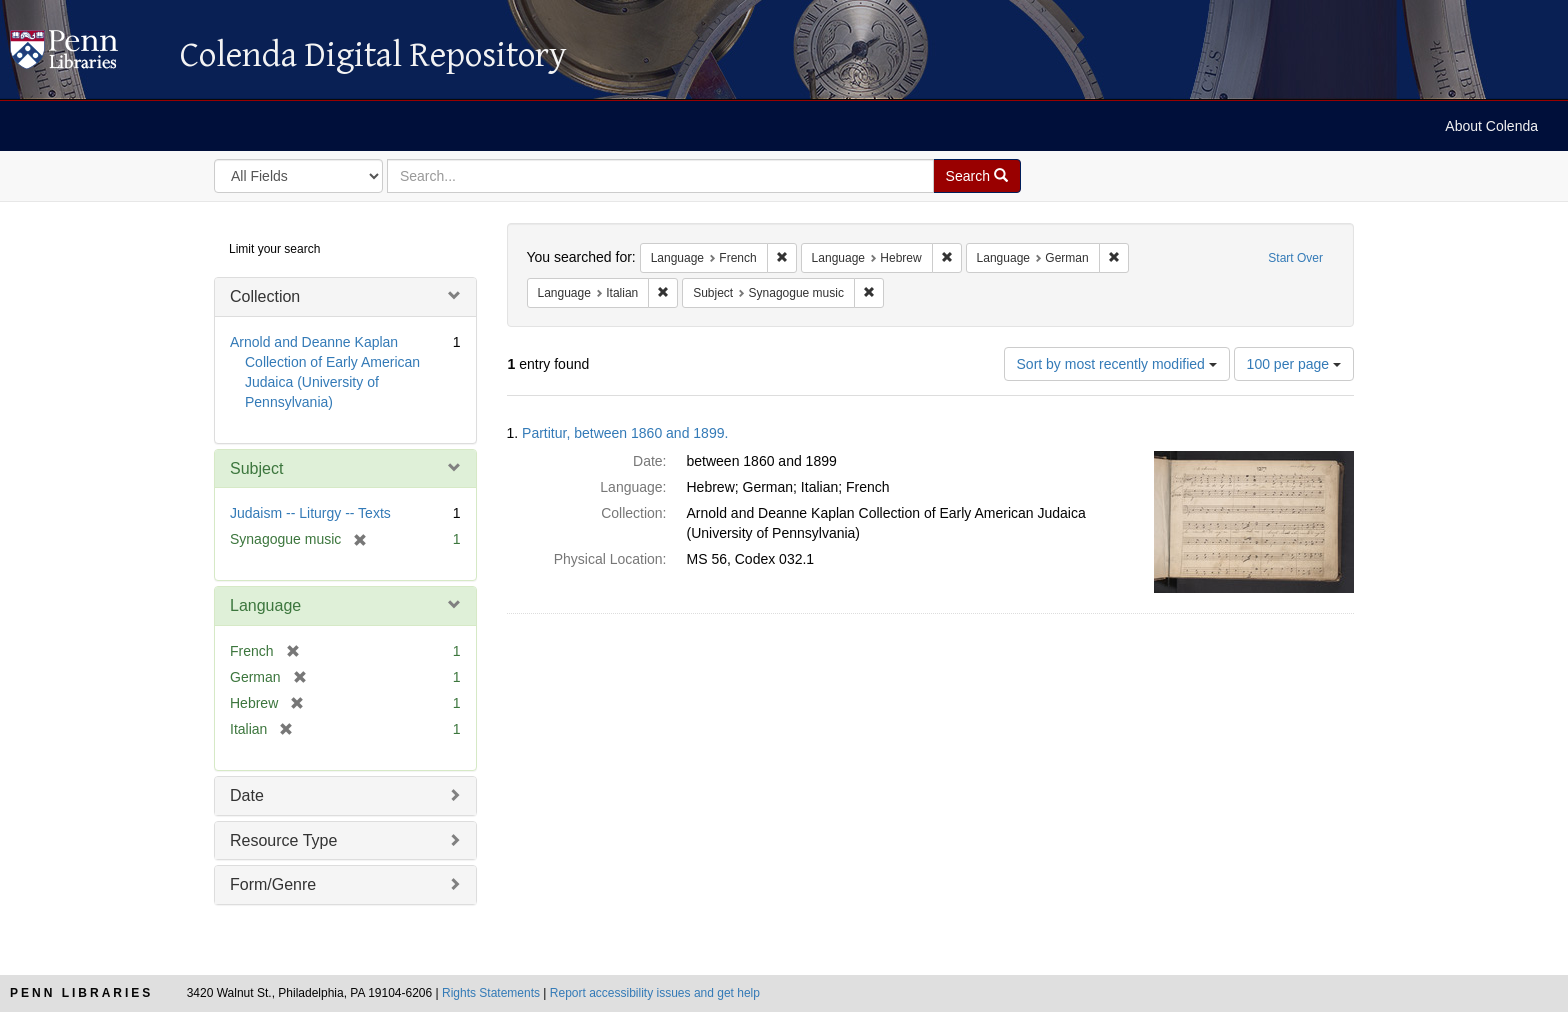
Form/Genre (273, 884)
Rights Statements (491, 993)
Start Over (1295, 258)
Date (247, 795)
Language (265, 605)
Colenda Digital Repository (85, 55)
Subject (256, 468)
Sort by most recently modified (1117, 364)
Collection (265, 296)
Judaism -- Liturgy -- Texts (310, 513)
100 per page (1294, 364)
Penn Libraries (81, 993)
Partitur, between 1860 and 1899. (625, 433)
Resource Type (283, 840)
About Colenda (1491, 126)
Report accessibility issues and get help (655, 993)
